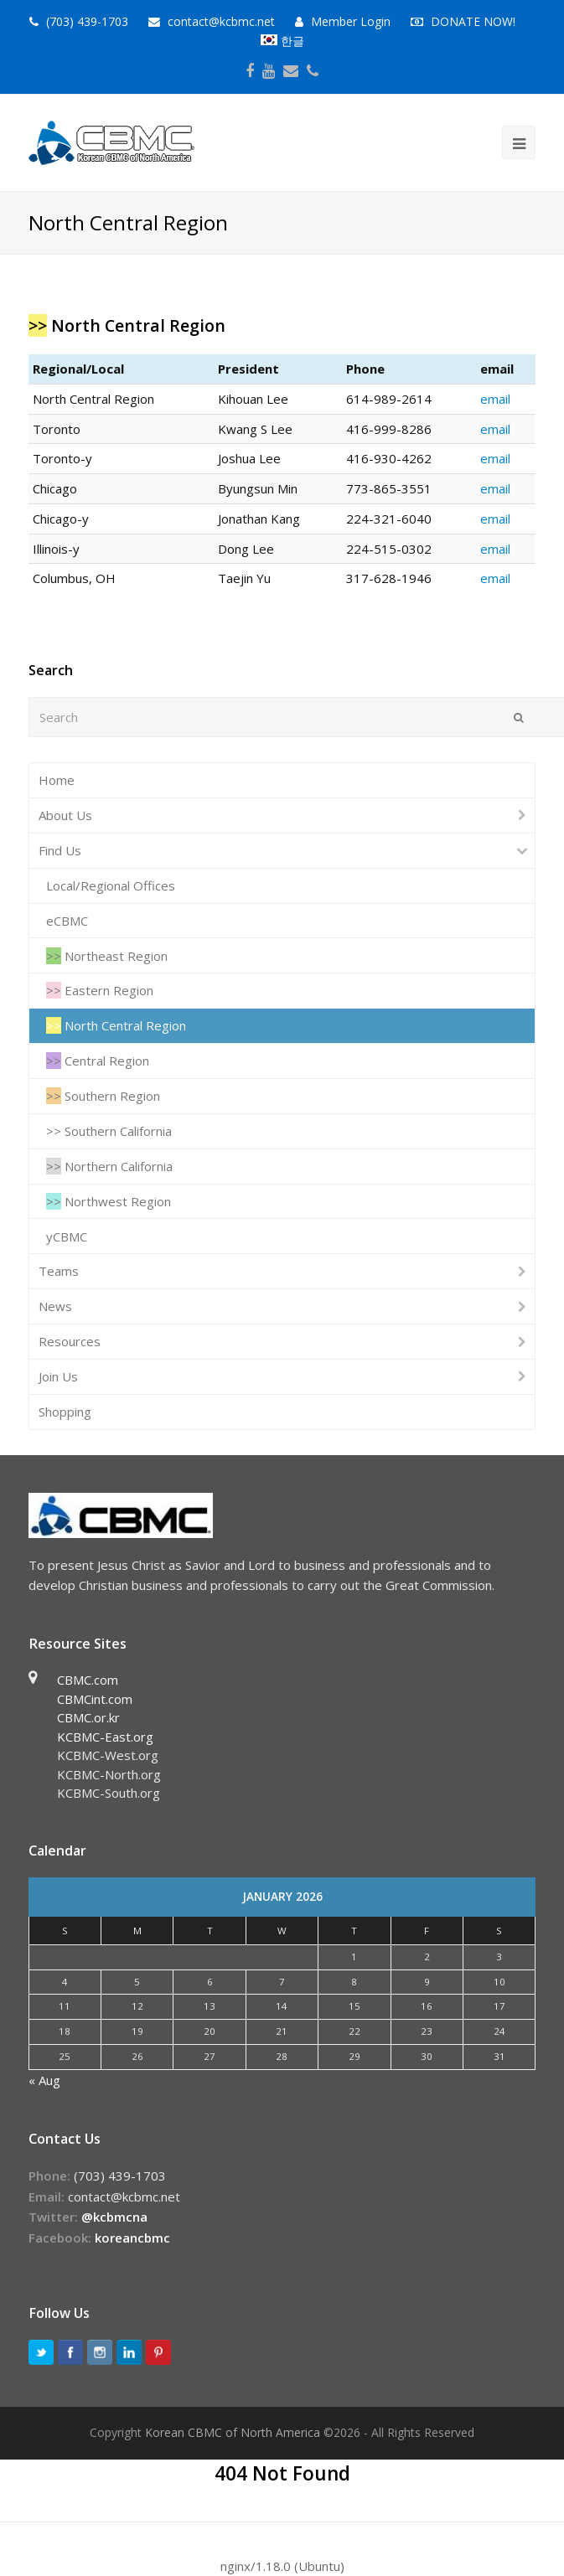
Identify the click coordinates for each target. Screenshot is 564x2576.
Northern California (109, 1166)
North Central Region (116, 1025)
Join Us (58, 1376)
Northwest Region (108, 1201)
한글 (282, 41)
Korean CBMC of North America (232, 2432)
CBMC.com (87, 1679)
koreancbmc (132, 2237)
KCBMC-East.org (105, 1736)
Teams (59, 1270)
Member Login (351, 21)
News (55, 1306)
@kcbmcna (114, 2216)
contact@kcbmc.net (223, 21)
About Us (65, 815)
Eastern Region (99, 990)
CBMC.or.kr (88, 1717)
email (495, 398)
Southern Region (103, 1095)
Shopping (65, 1411)
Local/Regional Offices (110, 885)
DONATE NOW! (473, 21)
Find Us (60, 850)
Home (57, 780)
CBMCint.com (94, 1699)
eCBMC (67, 920)
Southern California (109, 1131)
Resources (70, 1341)
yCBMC (66, 1236)
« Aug (44, 2080)
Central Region (97, 1060)
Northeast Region (107, 955)
